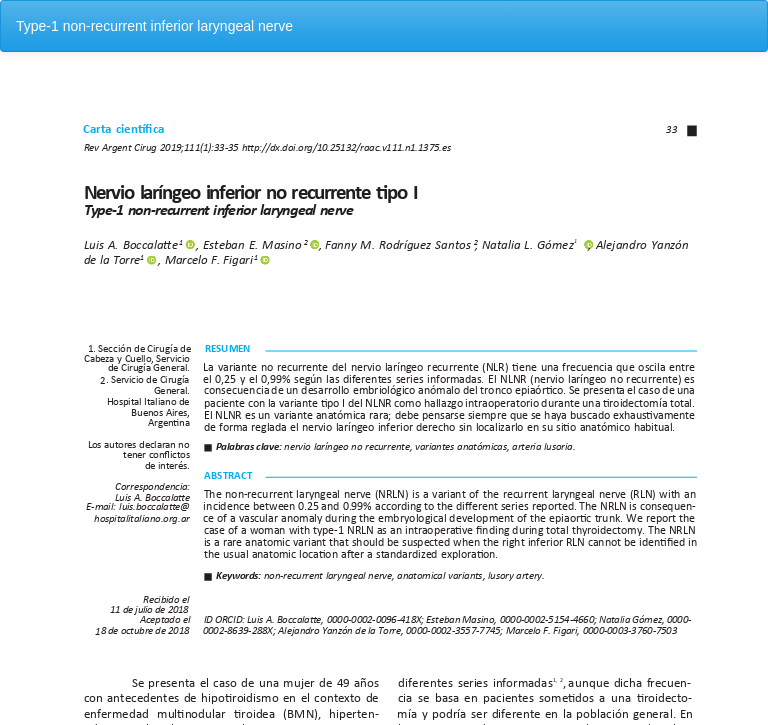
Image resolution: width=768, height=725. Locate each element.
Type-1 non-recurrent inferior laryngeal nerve (154, 26)
